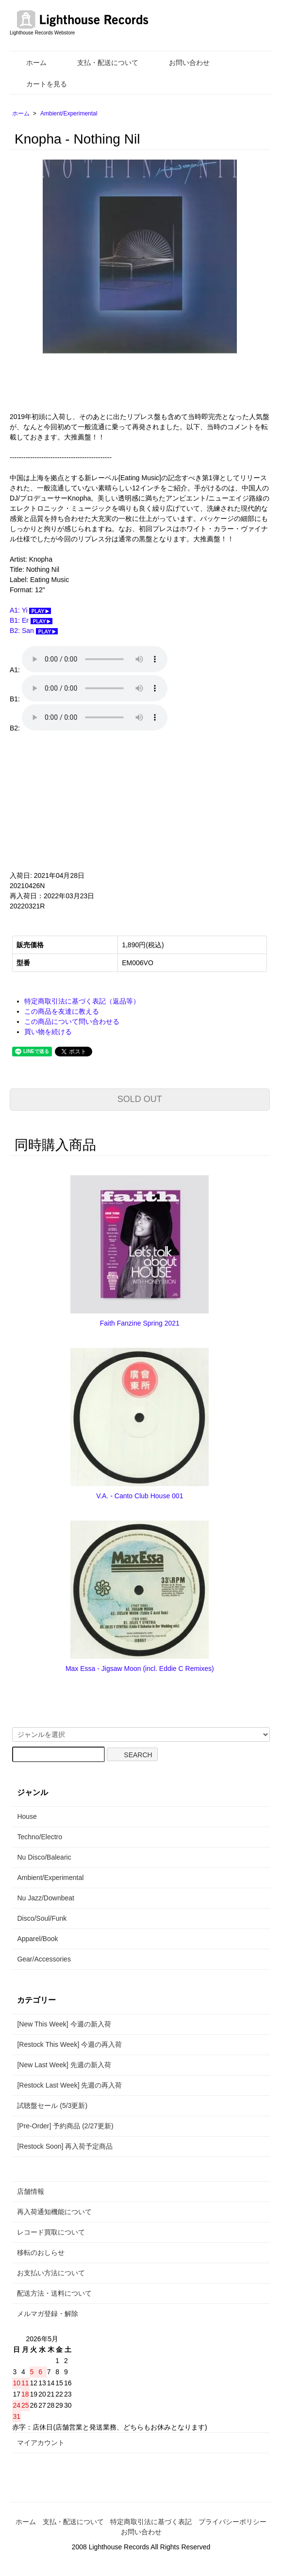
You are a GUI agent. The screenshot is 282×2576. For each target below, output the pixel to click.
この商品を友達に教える (61, 1011)
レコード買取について (51, 2232)
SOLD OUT (139, 1099)
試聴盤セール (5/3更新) (52, 2105)
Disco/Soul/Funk (41, 1918)
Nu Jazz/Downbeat (45, 1898)
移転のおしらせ (41, 2252)
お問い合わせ (182, 62)
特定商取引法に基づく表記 (151, 2522)
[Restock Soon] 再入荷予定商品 (65, 2146)
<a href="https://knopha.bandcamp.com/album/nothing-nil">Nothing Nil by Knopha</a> (107, 802)
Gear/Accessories (43, 1959)
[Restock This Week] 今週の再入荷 (69, 2044)
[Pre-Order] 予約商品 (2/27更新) (65, 2126)
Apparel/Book (37, 1939)
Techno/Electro (39, 1837)
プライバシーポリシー (232, 2522)
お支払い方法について (51, 2273)
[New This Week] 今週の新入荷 (64, 2024)
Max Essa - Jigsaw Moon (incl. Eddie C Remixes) (140, 1668)
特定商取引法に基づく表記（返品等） (82, 1001)
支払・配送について (100, 62)
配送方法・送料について (54, 2293)
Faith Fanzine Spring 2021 (140, 1323)
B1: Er (31, 620)
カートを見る (39, 84)
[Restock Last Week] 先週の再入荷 (69, 2085)
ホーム (29, 62)
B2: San (34, 630)
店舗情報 (30, 2191)
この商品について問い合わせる (71, 1021)
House (26, 1816)
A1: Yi (30, 610)
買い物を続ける (48, 1032)
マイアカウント (41, 2442)
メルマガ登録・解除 (47, 2313)
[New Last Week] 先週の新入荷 (64, 2065)
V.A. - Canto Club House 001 (139, 1496)
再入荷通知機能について (54, 2212)
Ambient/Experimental (68, 113)
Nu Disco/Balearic (44, 1857)
